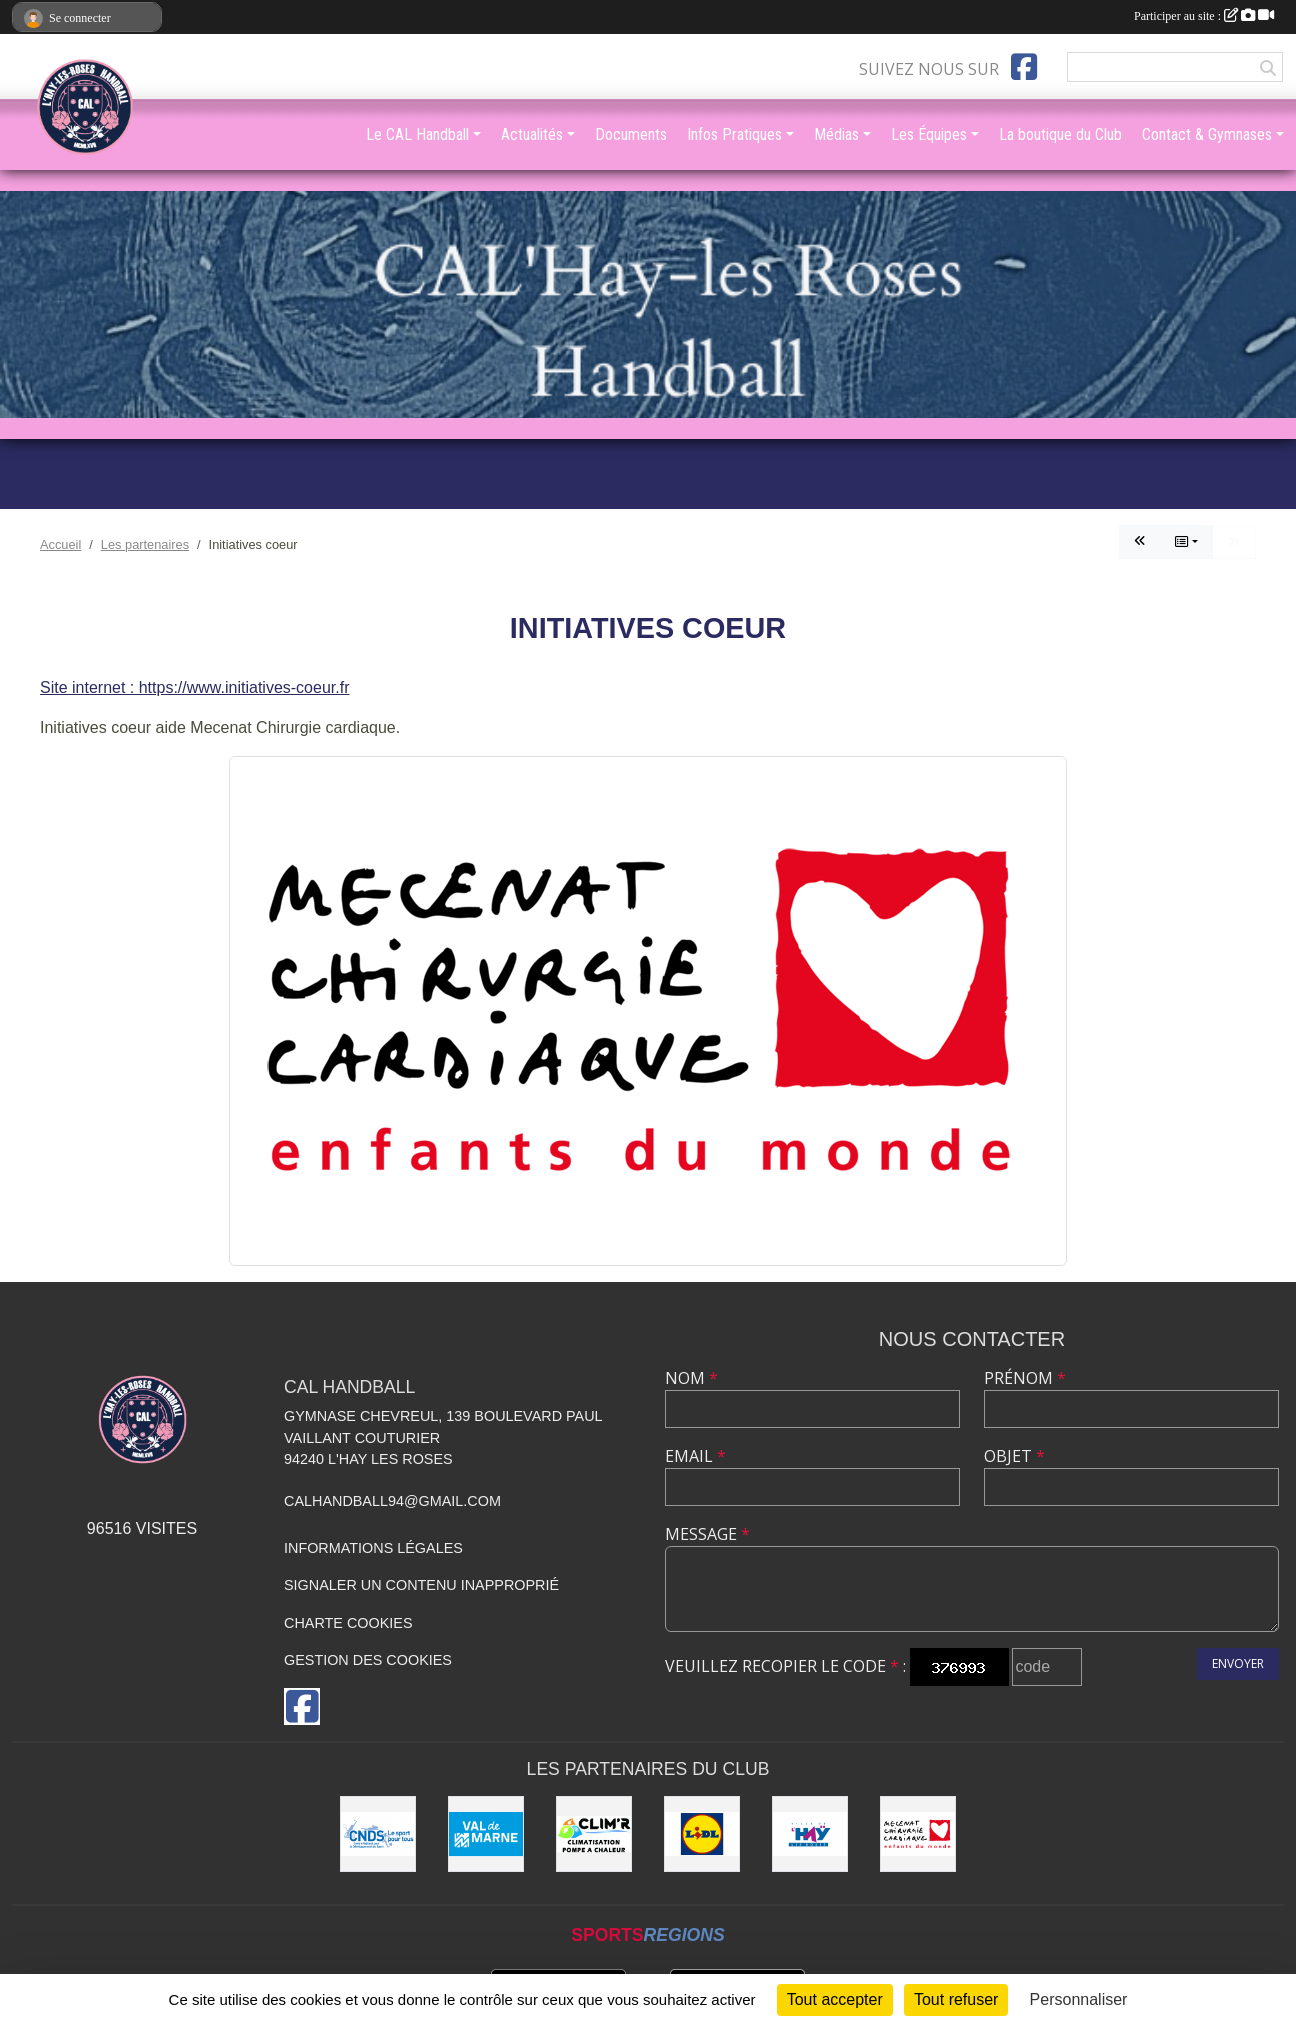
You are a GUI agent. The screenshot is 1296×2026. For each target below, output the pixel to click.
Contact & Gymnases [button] (1207, 134)
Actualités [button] (532, 134)
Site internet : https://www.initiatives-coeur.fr (194, 687)
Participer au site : (1204, 16)
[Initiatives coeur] (918, 1834)
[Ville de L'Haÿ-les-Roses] (810, 1834)
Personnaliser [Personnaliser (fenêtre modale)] (1079, 1999)
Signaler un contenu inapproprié (421, 1585)
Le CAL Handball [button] (417, 134)
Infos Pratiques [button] (734, 134)
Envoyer (1238, 1663)
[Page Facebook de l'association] (1024, 67)
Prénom (1025, 1378)
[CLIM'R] (594, 1834)
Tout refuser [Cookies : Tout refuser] (956, 1999)
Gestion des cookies (368, 1660)
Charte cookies (348, 1623)
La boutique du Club (1060, 134)
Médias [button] (836, 134)
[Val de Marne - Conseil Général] (486, 1834)
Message (707, 1534)
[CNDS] (378, 1834)
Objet (1014, 1456)
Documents (631, 134)
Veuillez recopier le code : (785, 1666)
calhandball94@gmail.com (392, 1501)
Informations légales (373, 1548)
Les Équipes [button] (929, 134)
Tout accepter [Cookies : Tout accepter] (835, 1999)
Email (695, 1456)
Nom (691, 1378)
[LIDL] (702, 1834)
